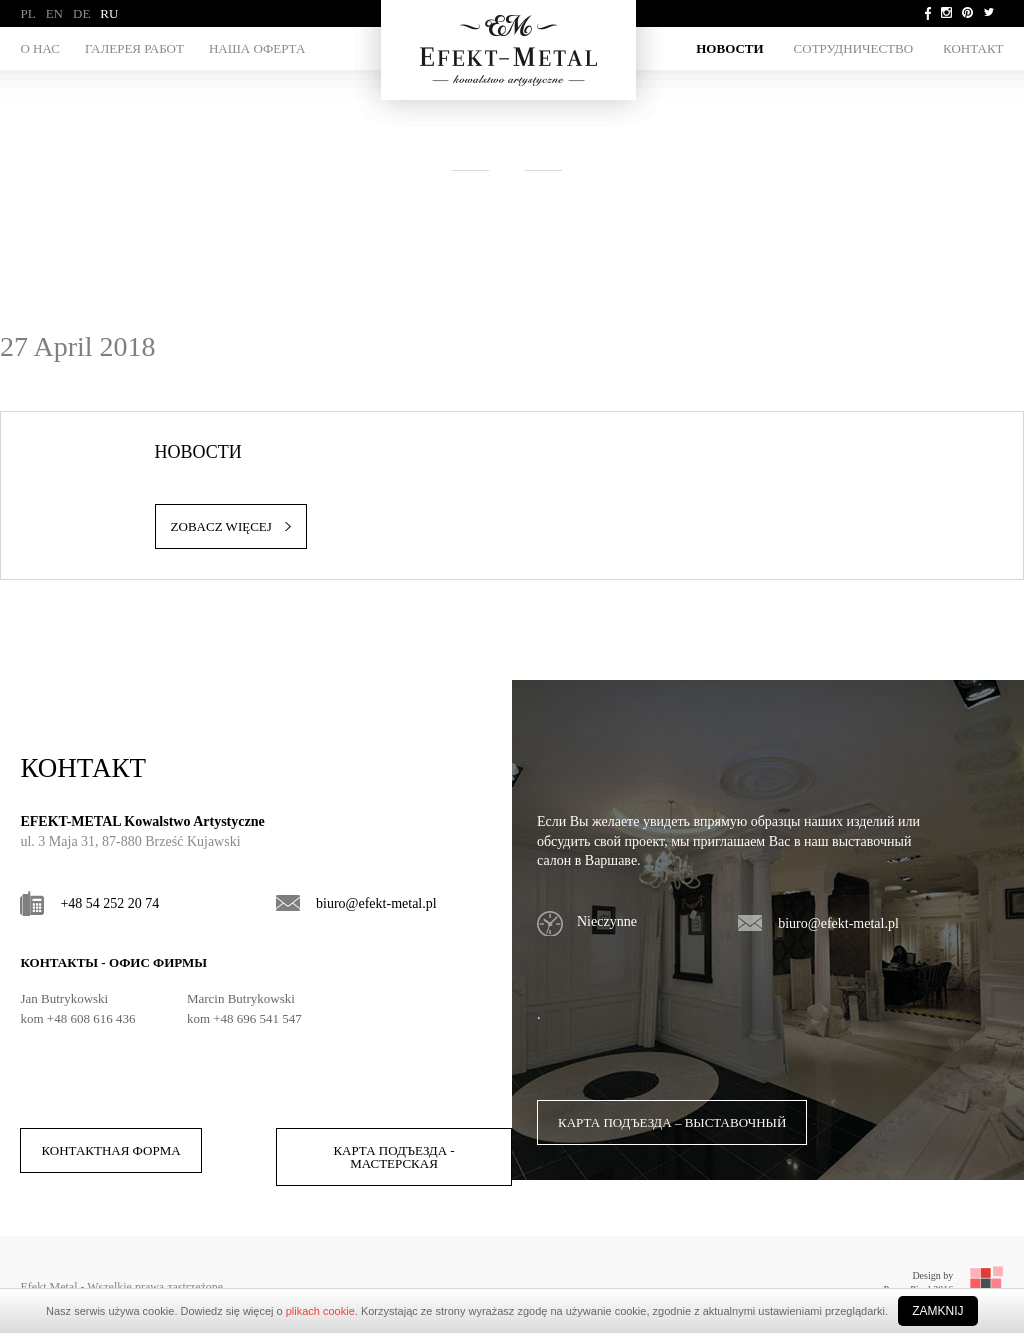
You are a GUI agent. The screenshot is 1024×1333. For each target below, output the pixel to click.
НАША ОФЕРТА (257, 48)
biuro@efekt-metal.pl (376, 903)
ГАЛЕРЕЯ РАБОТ (134, 48)
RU (109, 13)
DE (81, 13)
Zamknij (937, 1311)
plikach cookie (320, 1311)
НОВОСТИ (729, 48)
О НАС (39, 48)
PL (27, 13)
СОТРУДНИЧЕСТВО (854, 48)
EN (54, 13)
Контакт (973, 48)
